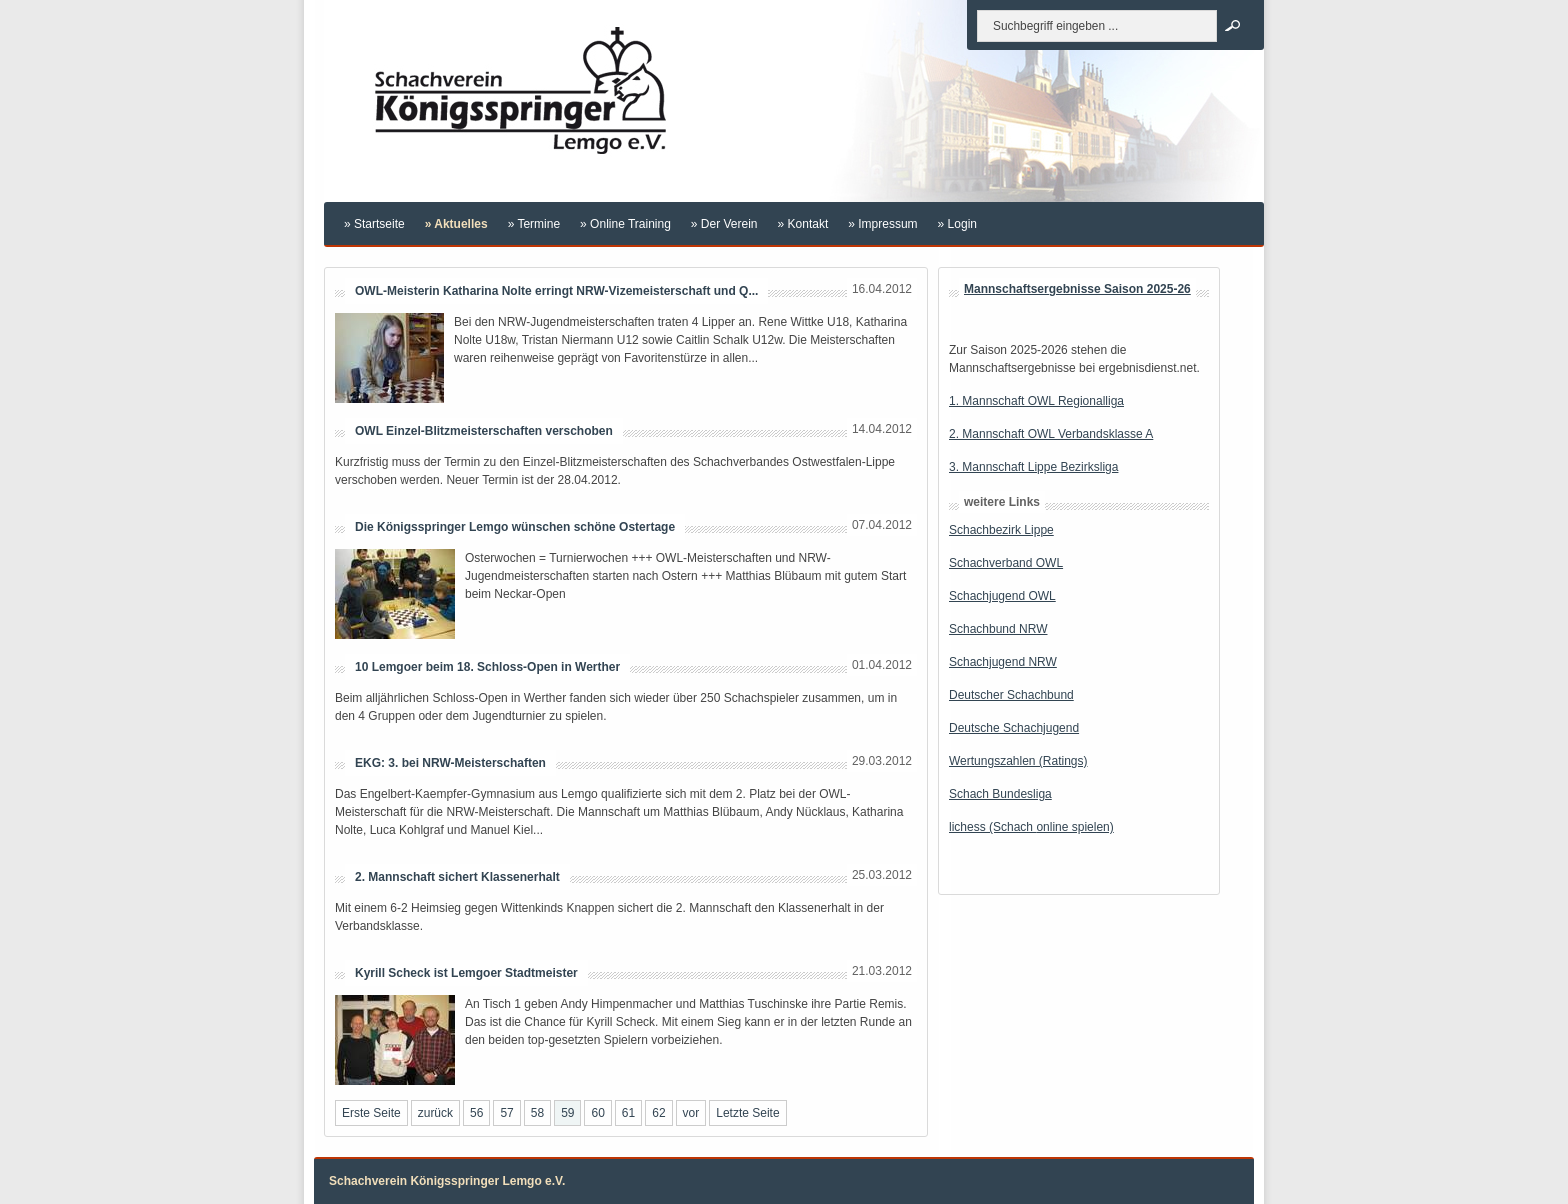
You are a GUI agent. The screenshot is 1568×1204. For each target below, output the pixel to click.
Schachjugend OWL (1002, 596)
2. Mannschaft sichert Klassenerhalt (457, 877)
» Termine (534, 224)
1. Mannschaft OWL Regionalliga (1036, 401)
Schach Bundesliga (1000, 794)
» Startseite (374, 224)
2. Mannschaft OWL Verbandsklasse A (1051, 434)
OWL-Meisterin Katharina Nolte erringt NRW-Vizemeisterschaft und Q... (556, 291)
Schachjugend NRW (1003, 662)
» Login (957, 224)
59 (567, 1113)
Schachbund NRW (998, 629)
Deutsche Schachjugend (1014, 728)
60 (597, 1113)
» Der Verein (724, 224)
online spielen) (1074, 827)
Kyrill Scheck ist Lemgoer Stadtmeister (466, 973)
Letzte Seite (747, 1113)
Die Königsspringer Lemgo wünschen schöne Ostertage (515, 527)
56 (476, 1113)
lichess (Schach (992, 827)
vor (691, 1113)
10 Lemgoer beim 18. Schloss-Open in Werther (487, 667)
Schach (969, 563)
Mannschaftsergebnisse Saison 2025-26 (1077, 289)
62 (658, 1113)
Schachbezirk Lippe (1001, 530)
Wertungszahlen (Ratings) (1018, 761)
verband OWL (1026, 563)
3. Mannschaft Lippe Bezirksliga (1033, 467)
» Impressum (882, 224)
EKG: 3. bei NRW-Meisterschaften (450, 763)
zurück (435, 1113)
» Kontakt (803, 224)
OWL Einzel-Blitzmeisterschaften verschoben (484, 431)
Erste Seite (371, 1113)
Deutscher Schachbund (1011, 695)
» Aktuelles (456, 224)
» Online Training (625, 224)
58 (537, 1113)
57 (506, 1113)
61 (628, 1113)
